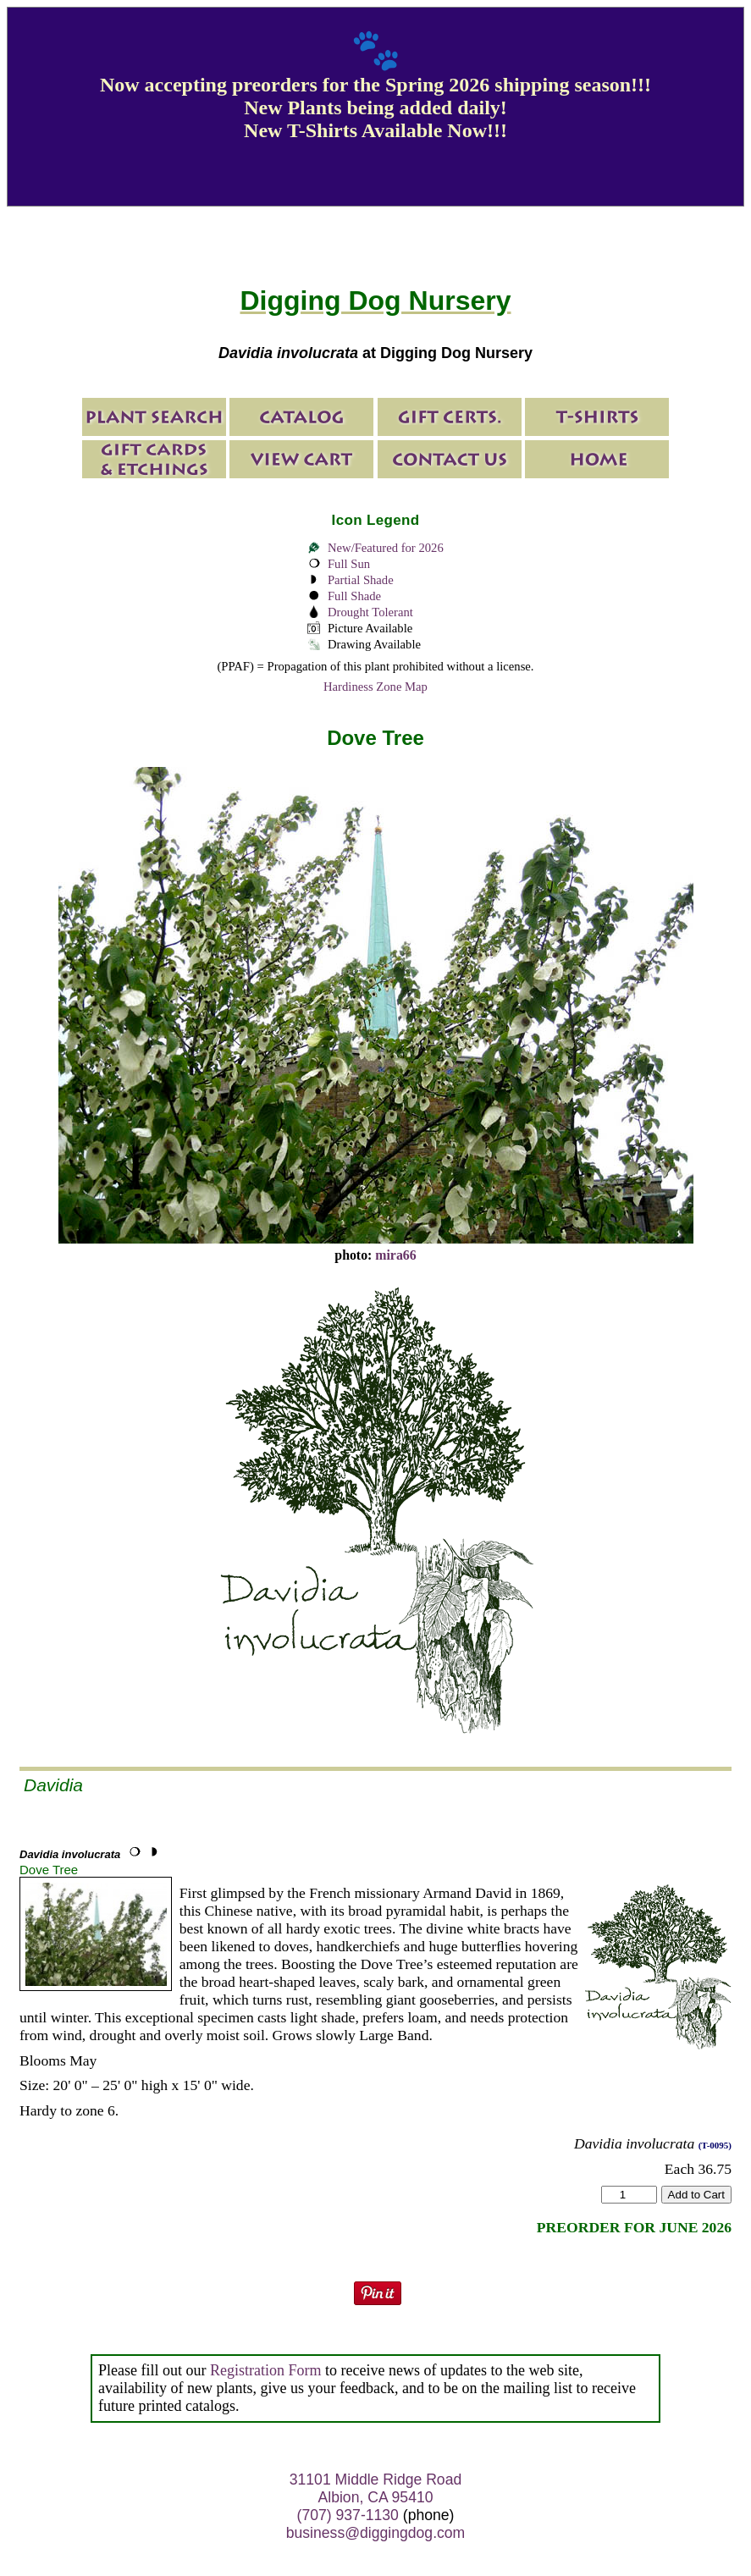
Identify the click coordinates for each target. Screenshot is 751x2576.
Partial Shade (361, 580)
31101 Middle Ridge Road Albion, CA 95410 (375, 2488)
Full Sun (349, 564)
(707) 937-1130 (348, 2515)
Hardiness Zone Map (375, 686)
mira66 (395, 1255)
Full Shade (354, 596)
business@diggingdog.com (376, 2532)
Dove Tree (48, 1869)
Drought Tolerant (370, 612)
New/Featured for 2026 (386, 547)
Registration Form (266, 2370)
